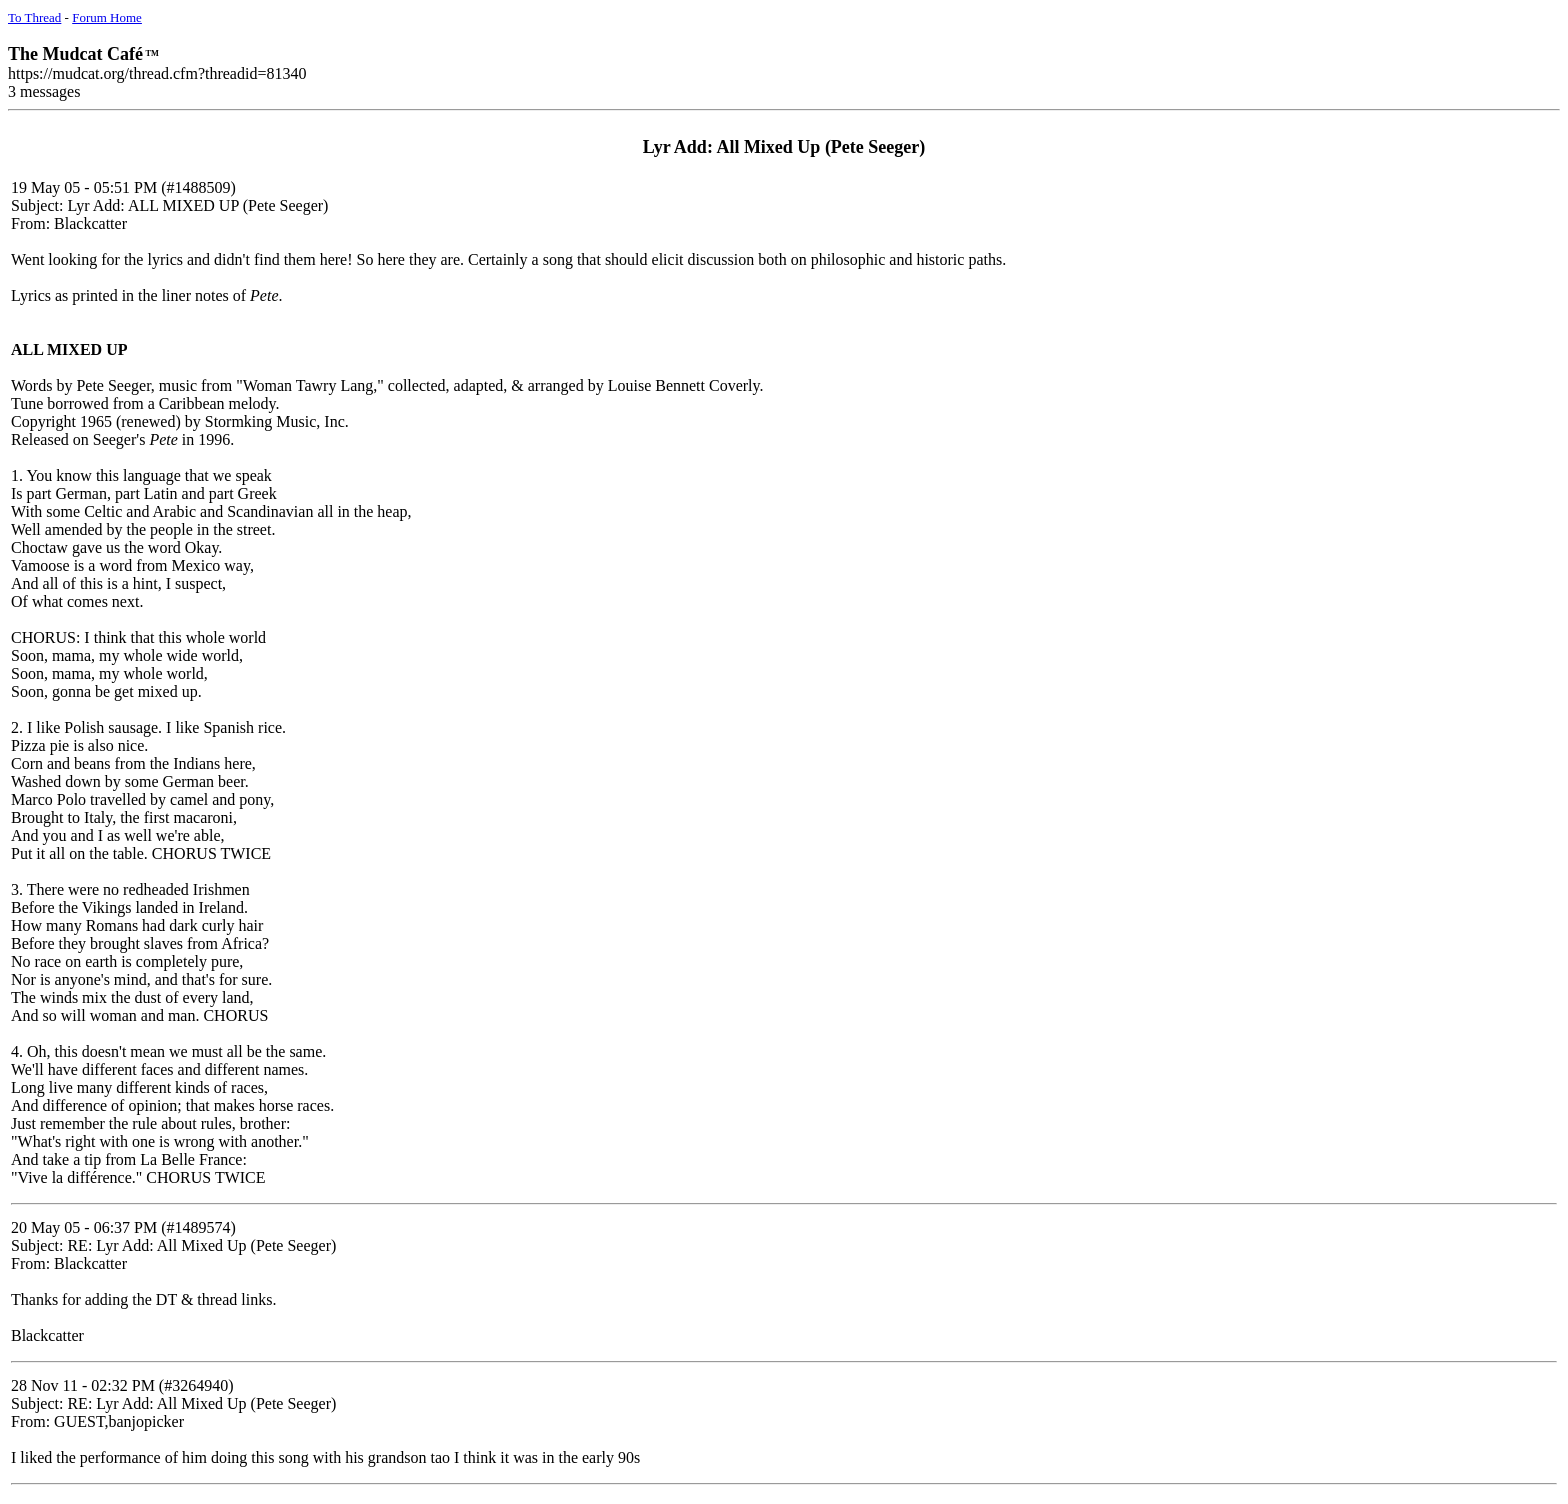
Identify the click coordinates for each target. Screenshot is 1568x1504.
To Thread (34, 17)
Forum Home (107, 17)
